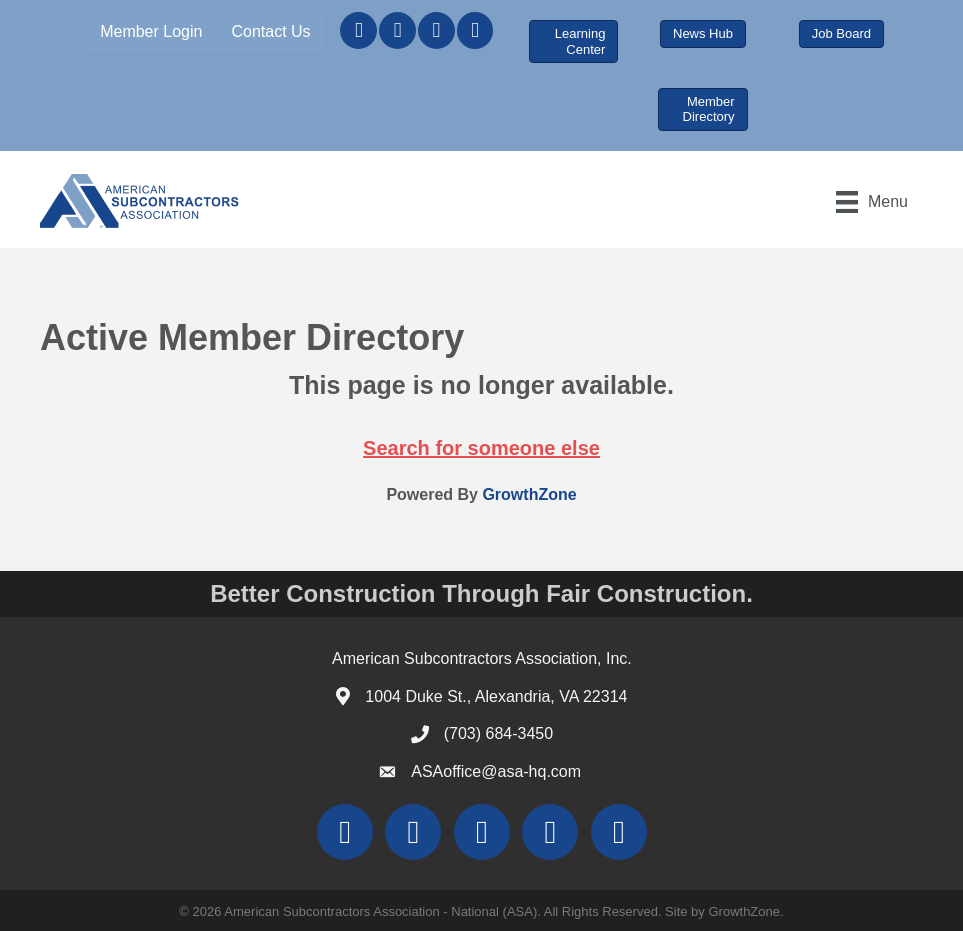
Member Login (151, 31)
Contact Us (270, 31)
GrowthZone (529, 494)
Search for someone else (481, 448)
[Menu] (872, 202)
